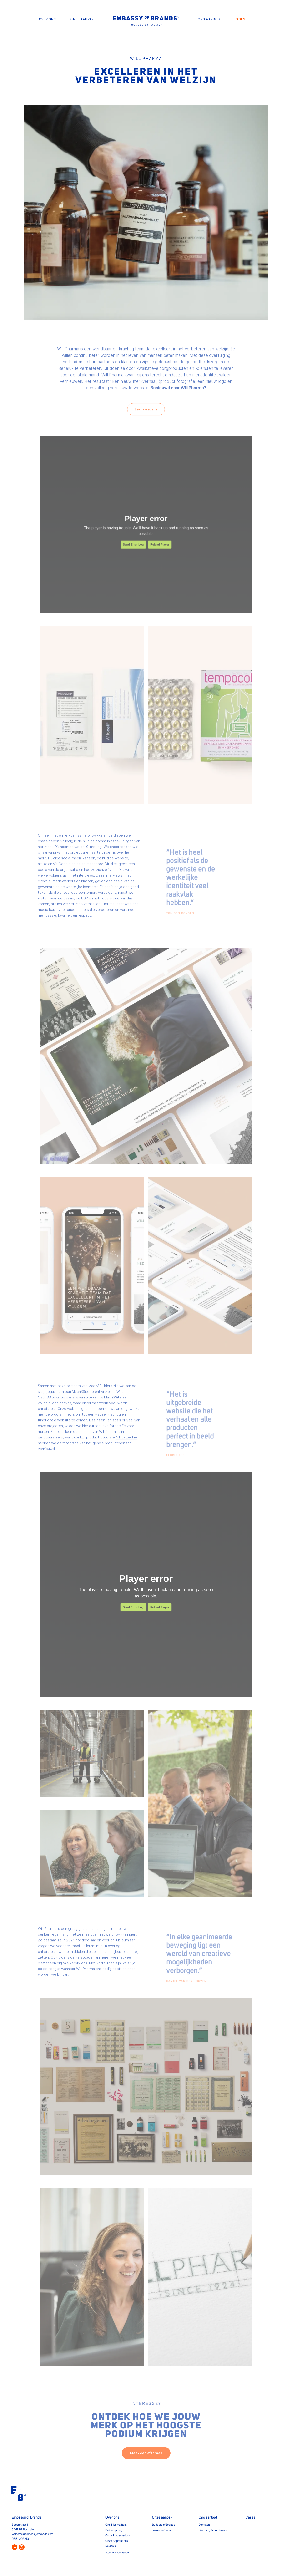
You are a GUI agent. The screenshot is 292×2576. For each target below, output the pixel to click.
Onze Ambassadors (117, 2535)
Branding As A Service (213, 2530)
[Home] (146, 21)
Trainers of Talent (162, 2530)
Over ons (47, 19)
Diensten (204, 2524)
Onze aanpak (82, 19)
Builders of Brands (163, 2524)
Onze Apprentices (116, 2541)
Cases (240, 19)
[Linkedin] (14, 2547)
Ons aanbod (209, 19)
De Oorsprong (114, 2530)
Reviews (110, 2546)
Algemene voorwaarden (117, 2552)
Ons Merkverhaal (115, 2524)
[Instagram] (22, 2547)
